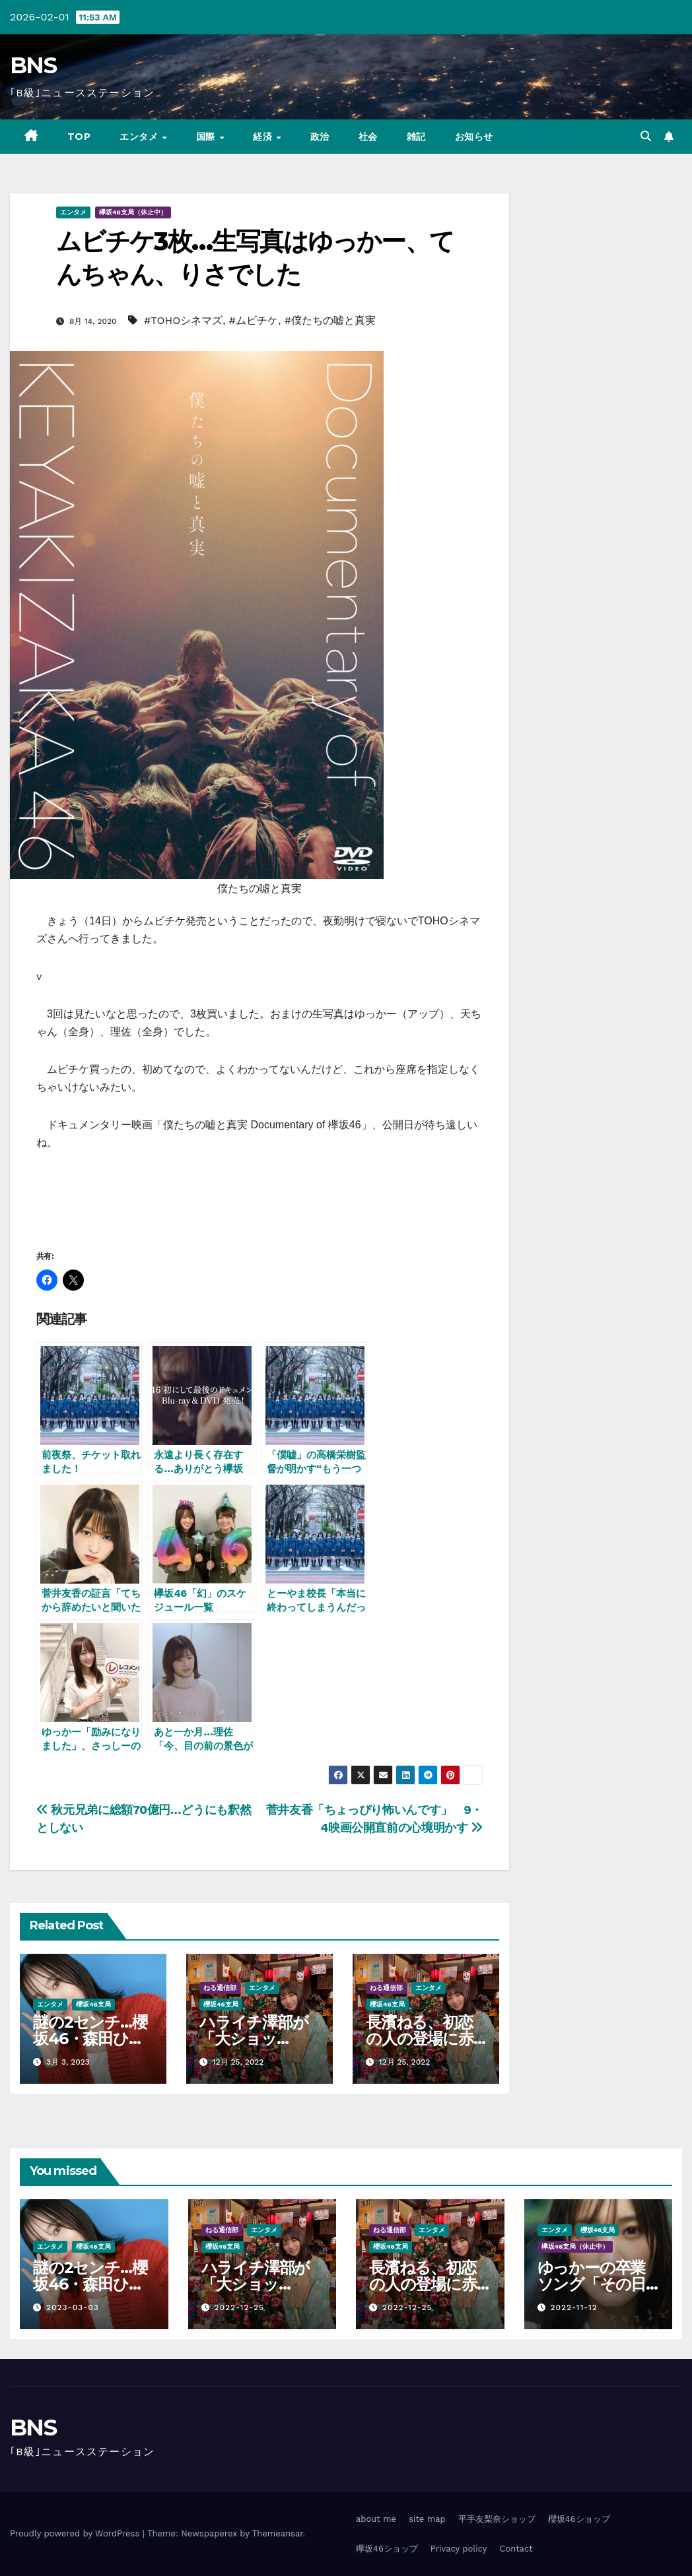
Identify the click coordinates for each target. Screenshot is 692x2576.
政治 (319, 137)
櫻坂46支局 (93, 2004)
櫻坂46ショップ (579, 2519)
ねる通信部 (219, 1987)
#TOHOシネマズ (183, 320)
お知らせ (474, 137)
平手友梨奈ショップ (497, 2519)
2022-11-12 (573, 2307)
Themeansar (277, 2533)
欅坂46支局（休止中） (133, 212)
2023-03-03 (72, 2307)
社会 (368, 137)
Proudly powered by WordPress (76, 2533)
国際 (207, 137)
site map (427, 2519)
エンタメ (140, 137)
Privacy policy (459, 2549)
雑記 (416, 137)
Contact (515, 2549)
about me (376, 2519)
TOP (79, 137)
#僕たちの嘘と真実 (330, 320)
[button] (645, 136)
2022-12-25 (239, 2307)
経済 (264, 137)
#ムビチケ (253, 320)
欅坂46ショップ (387, 2549)
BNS (33, 65)
